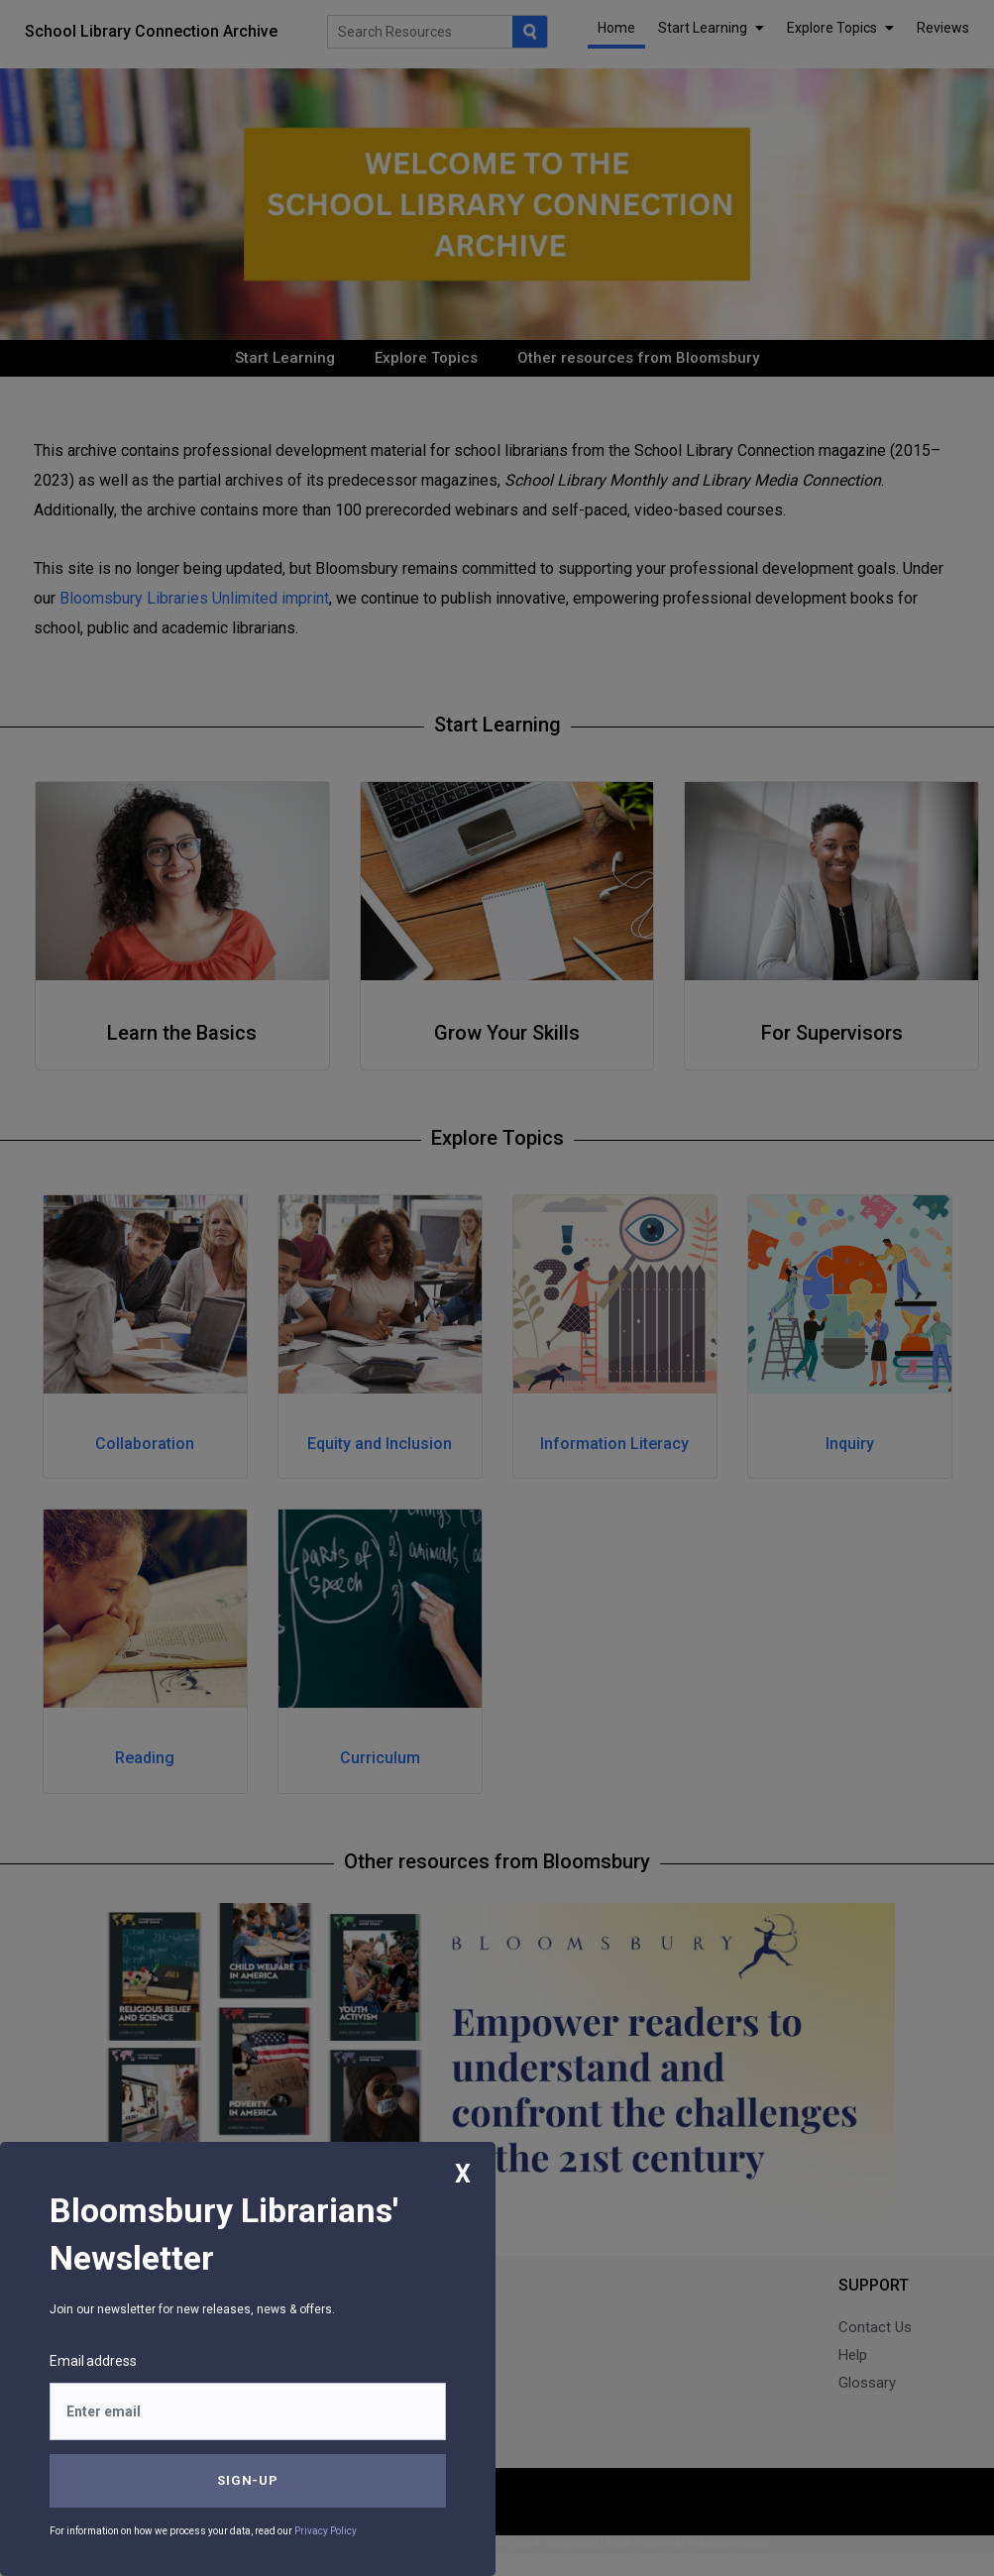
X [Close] (463, 2174)
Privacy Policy (325, 2530)
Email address (93, 2361)
